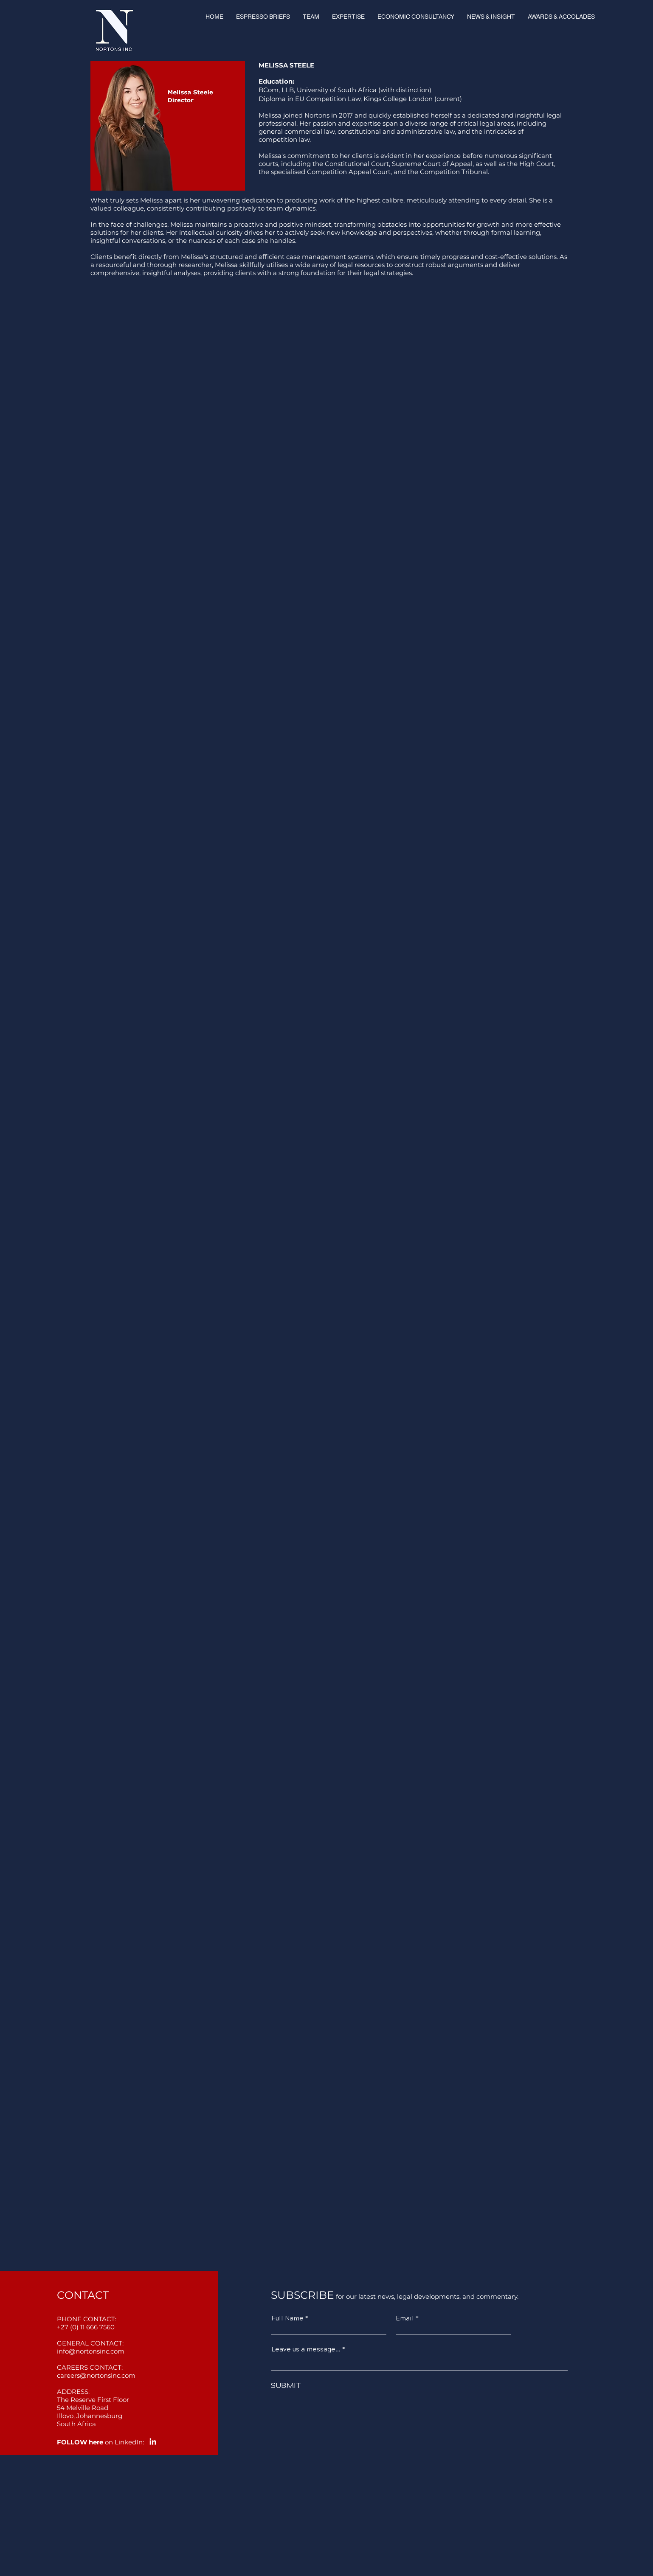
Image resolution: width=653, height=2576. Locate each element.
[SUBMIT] (387, 2386)
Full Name (287, 2318)
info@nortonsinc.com (90, 2351)
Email (405, 2318)
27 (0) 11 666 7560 (88, 2327)
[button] (311, 17)
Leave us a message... (306, 2349)
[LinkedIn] (153, 2441)
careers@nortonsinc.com (96, 2375)
